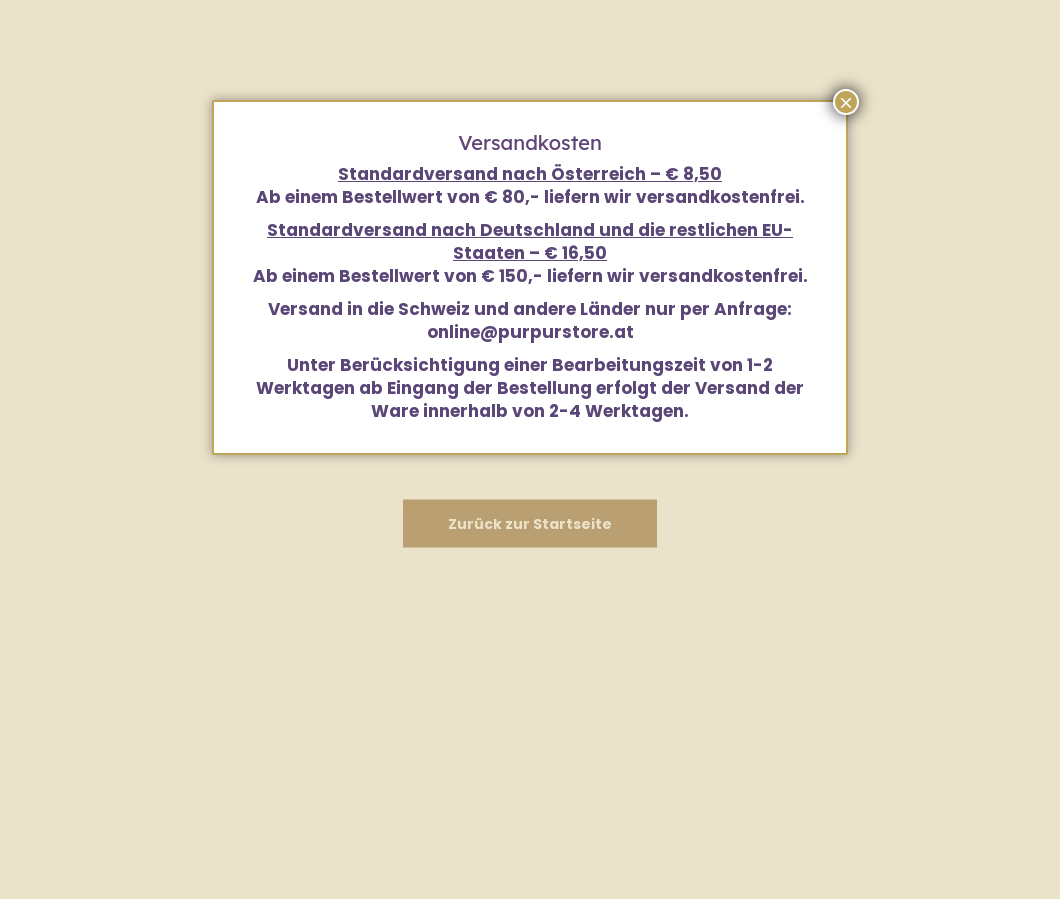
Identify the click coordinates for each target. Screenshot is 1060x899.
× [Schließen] (846, 102)
